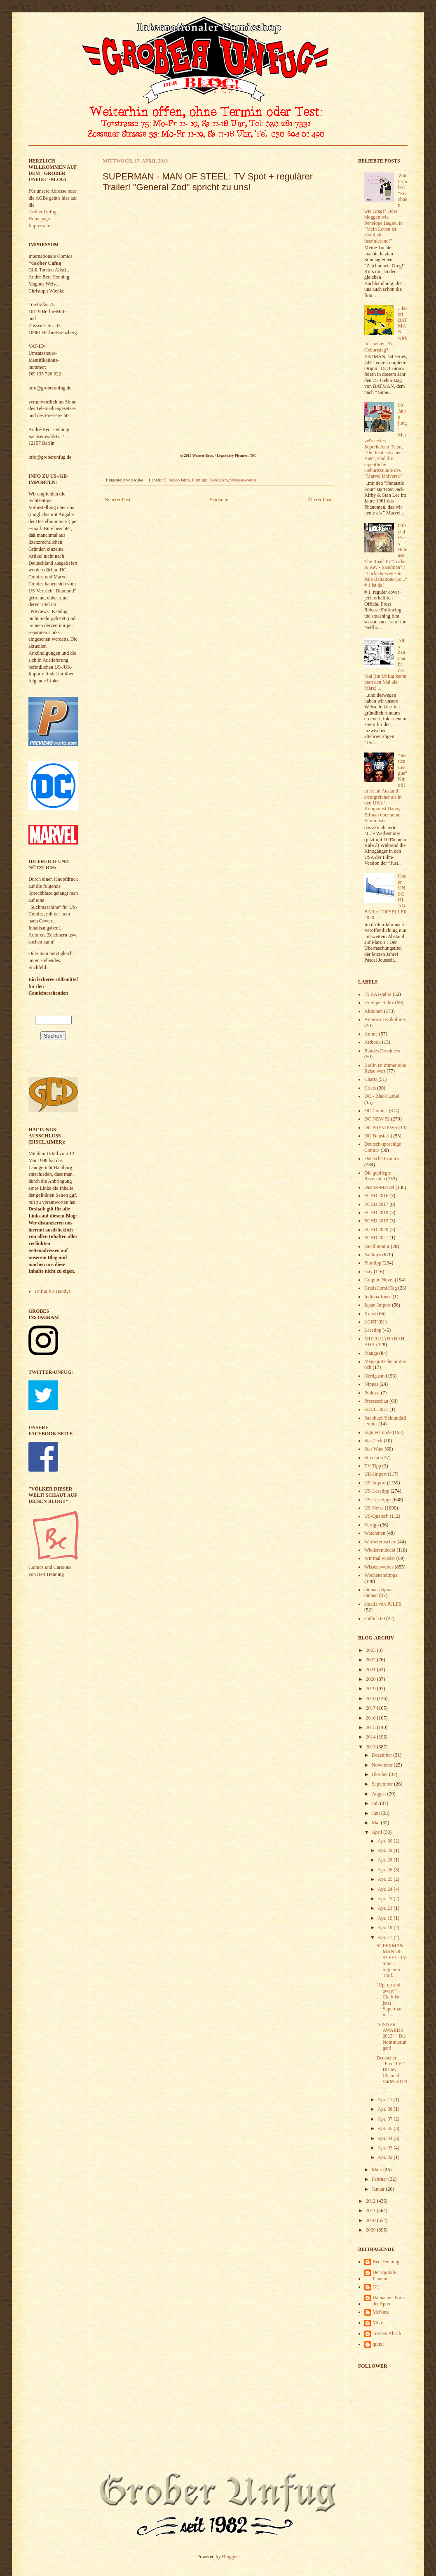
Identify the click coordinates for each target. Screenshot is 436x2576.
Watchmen (374, 1533)
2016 (371, 1718)
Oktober (380, 1774)
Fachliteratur (376, 1246)
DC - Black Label (381, 1096)
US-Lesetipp (376, 1491)
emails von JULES (382, 1604)
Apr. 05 (385, 2128)
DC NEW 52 (377, 1119)
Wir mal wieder (379, 1558)
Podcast (372, 1393)
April (377, 1832)
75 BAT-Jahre (377, 994)
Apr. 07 (385, 2119)
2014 (371, 1737)
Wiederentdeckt (379, 1550)
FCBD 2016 (376, 1195)
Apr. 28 (385, 1860)
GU (376, 2287)
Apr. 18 (385, 1927)
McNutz (381, 2312)
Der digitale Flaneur (384, 2275)
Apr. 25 (385, 1879)
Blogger (230, 2556)
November (383, 1765)
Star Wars (373, 1449)
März (377, 2170)
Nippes (371, 1384)
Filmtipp (199, 479)
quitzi (378, 2344)
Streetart (372, 1457)
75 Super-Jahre (176, 479)
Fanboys (372, 1254)
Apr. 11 (385, 2099)
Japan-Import (377, 1305)
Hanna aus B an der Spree (388, 2300)
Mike (378, 2323)
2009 (371, 2230)
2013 (371, 1747)
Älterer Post (319, 499)
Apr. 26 (385, 1870)
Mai (376, 1823)
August (379, 1794)
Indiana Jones (377, 1297)
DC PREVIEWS (380, 1127)
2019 (371, 1688)
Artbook (372, 1042)
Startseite (219, 499)
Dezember (382, 1755)
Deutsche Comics (381, 1158)
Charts (370, 1079)
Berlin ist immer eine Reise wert (385, 1068)
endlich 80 (374, 1618)
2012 (371, 2201)
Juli (376, 1803)
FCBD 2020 (376, 1229)
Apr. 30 (385, 1841)
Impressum (39, 226)
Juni (376, 1813)
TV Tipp (372, 1466)
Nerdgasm (218, 479)
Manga (371, 1353)
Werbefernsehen (380, 1542)
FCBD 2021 (376, 1238)
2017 (371, 1708)
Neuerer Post (117, 499)
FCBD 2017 (376, 1204)
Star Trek (373, 1441)
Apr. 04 (385, 2138)
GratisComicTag (380, 1288)
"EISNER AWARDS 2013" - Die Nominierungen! (391, 2036)
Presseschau (376, 1401)
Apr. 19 (385, 1918)
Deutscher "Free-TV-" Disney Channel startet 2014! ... (391, 2072)
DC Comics (375, 1110)
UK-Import (375, 1474)
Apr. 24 (385, 1889)
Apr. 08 (385, 2109)
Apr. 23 (385, 1898)
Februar (380, 2179)
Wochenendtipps (380, 1575)
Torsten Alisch (387, 2333)
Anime (371, 1034)
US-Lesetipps (377, 1500)
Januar (379, 2189)
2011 (371, 2210)
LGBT (370, 1322)
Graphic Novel (379, 1280)
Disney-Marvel (379, 1187)
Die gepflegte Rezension (377, 1176)
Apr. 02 (385, 2157)
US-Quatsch (376, 1516)
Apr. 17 (385, 1937)
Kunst (370, 1313)
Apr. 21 (385, 1908)
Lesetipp (372, 1330)
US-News (374, 1508)
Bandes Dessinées (382, 1051)
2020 (371, 1679)
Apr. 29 (385, 1850)
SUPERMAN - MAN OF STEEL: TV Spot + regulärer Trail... (391, 1960)
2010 (371, 2220)
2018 (371, 1698)
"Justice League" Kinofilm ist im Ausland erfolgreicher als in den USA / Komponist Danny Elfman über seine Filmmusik (385, 788)
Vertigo (371, 1525)
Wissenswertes (243, 479)
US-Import (375, 1483)
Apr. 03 (385, 2148)
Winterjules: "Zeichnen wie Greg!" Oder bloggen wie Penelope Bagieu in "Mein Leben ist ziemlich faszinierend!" (385, 207)
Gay (368, 1271)
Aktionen (373, 1011)
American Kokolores (385, 1019)
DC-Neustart (376, 1136)
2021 (371, 1670)
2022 (371, 1660)
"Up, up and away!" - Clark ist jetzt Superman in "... (389, 1999)
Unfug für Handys (52, 1291)
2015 (371, 1727)
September (383, 1784)
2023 (371, 1650)
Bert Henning (386, 2262)
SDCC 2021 (376, 1409)
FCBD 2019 (376, 1221)
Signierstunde (377, 1432)
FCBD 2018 (376, 1212)
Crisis (370, 1088)
